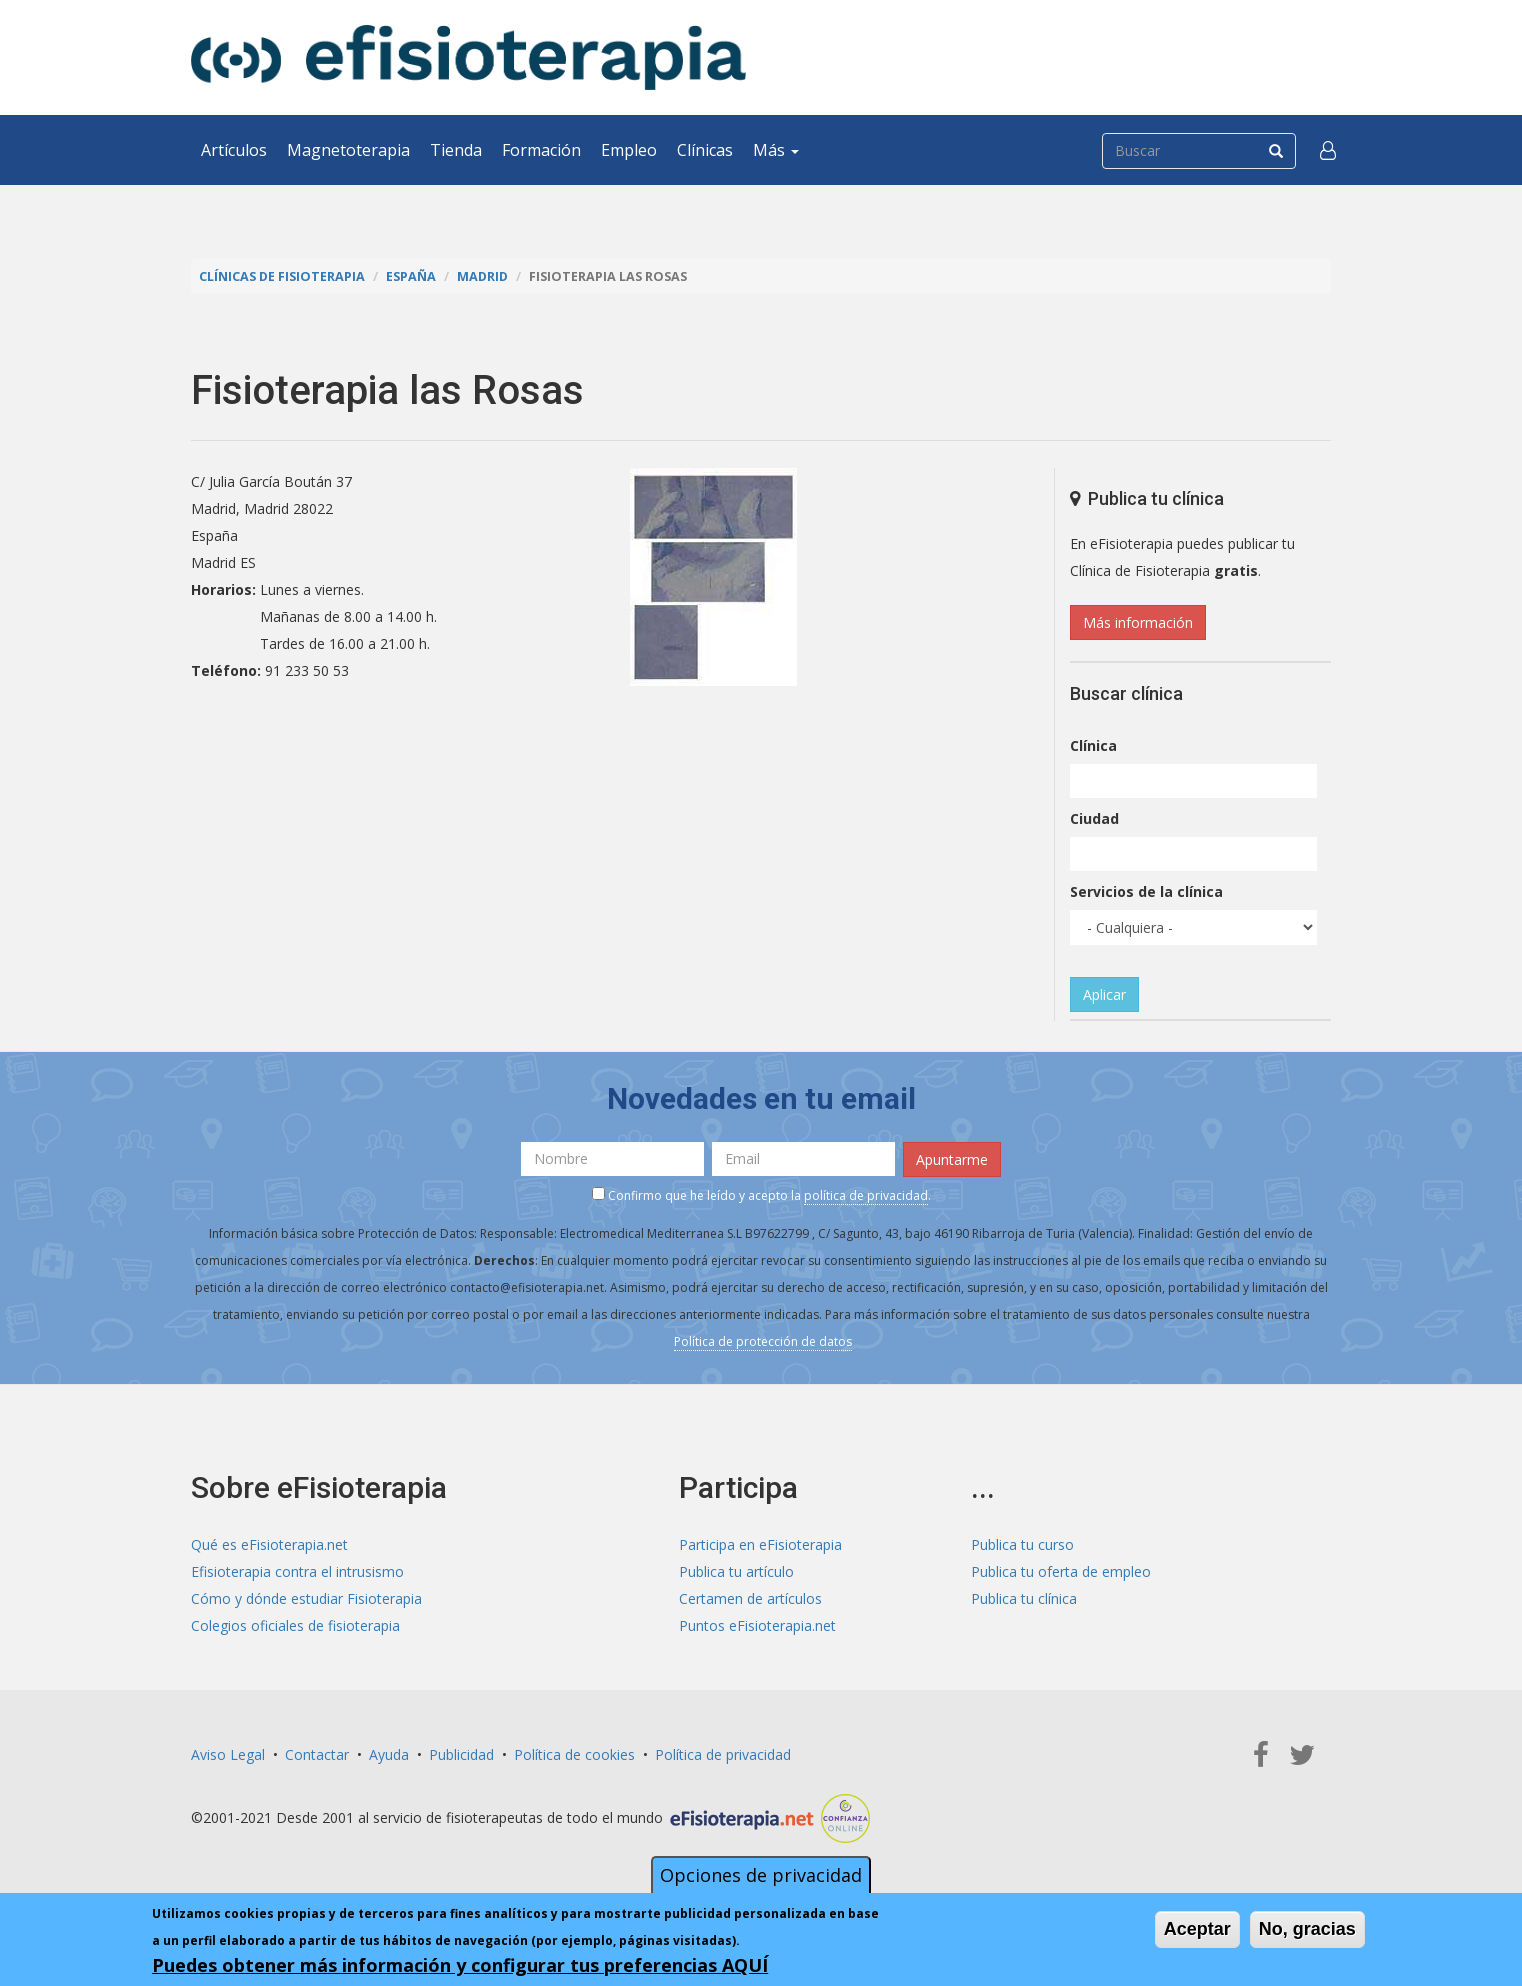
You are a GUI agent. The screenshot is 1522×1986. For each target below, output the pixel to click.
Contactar (317, 1754)
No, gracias (1307, 1929)
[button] (1328, 150)
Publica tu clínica (1024, 1598)
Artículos (234, 150)
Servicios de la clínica (1146, 891)
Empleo (629, 150)
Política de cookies (574, 1754)
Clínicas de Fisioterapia (282, 276)
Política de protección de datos (763, 1341)
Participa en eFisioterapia (760, 1544)
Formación (541, 150)
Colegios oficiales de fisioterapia (295, 1625)
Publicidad (461, 1754)
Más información (1138, 622)
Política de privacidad (723, 1754)
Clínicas (705, 150)
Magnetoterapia (348, 150)
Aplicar (1104, 994)
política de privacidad (866, 1195)
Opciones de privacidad (761, 1875)
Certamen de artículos (750, 1598)
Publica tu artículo (736, 1571)
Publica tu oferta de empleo (1061, 1571)
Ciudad (1094, 818)
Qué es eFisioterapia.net (269, 1544)
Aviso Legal (228, 1754)
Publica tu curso (1022, 1544)
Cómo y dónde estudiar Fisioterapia (306, 1598)
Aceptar (1197, 1929)
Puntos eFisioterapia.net (757, 1625)
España (411, 276)
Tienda (456, 150)
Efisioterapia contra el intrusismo (297, 1571)
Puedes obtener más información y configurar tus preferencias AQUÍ (460, 1965)
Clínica (1093, 745)
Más (776, 150)
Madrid (482, 276)
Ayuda (389, 1754)
